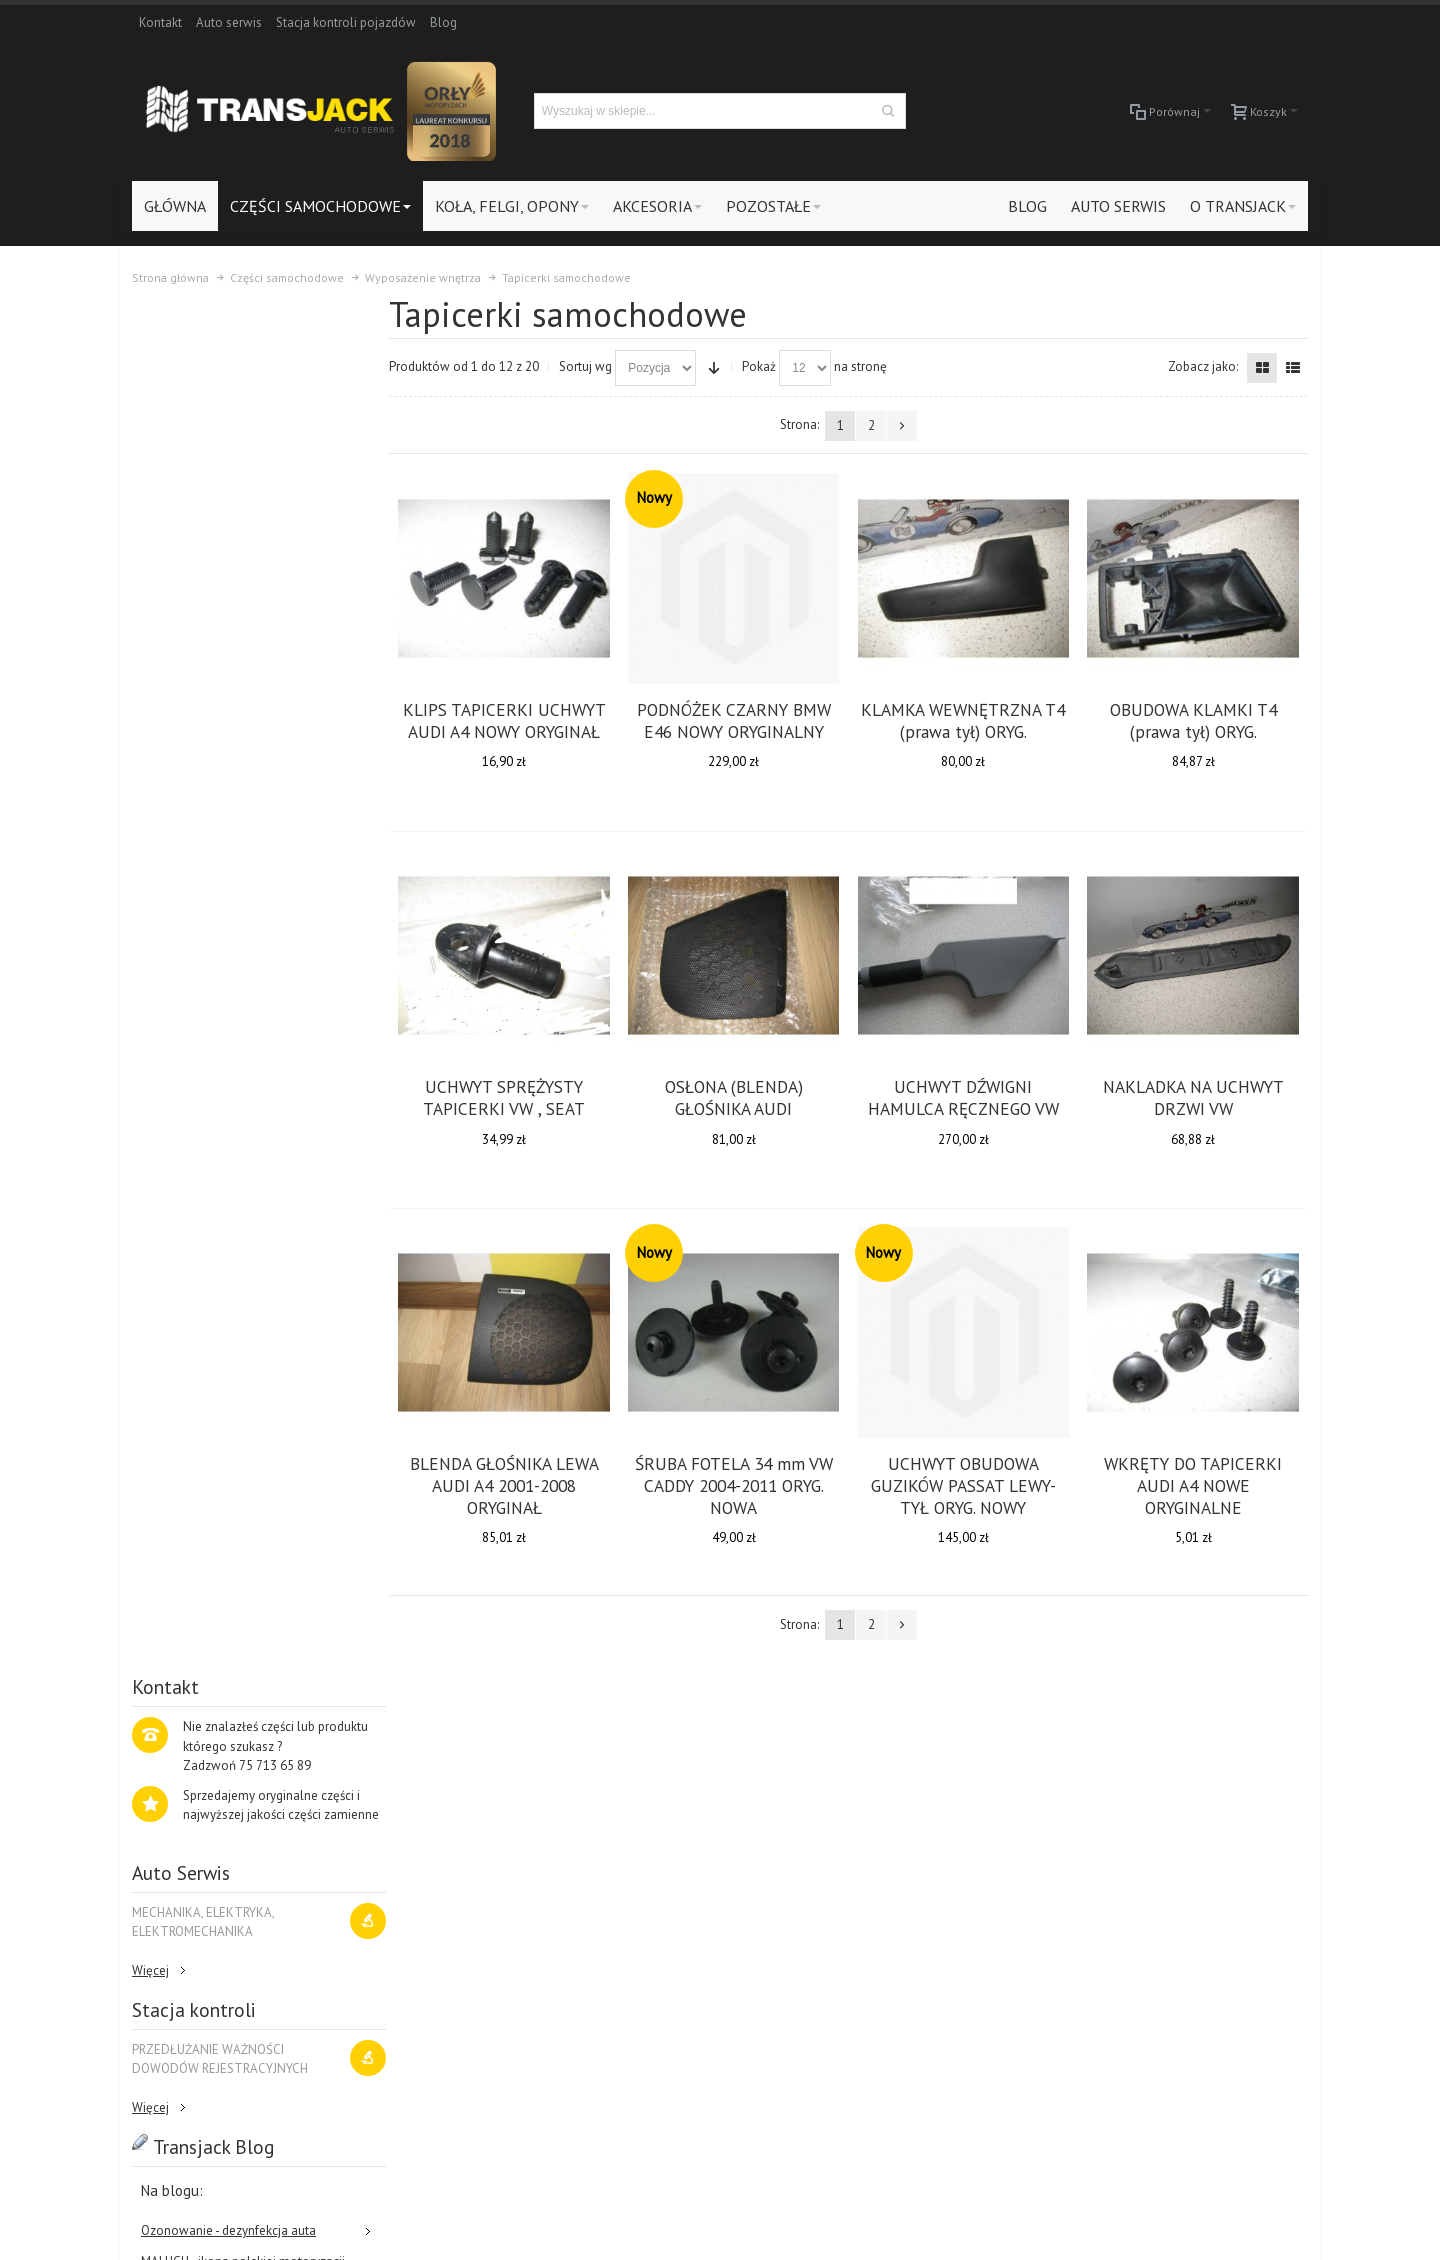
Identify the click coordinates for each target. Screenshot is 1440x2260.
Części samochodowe (1209, 1845)
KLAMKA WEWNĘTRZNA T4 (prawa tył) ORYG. (966, 719)
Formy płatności (409, 1923)
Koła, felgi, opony (1196, 1864)
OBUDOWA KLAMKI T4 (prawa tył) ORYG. (1193, 719)
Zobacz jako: (1203, 366)
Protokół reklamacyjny (428, 1962)
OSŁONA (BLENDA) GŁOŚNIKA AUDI (738, 1096)
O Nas (1226, 1708)
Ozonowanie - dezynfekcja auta (228, 880)
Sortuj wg (592, 366)
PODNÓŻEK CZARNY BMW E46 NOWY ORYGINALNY (738, 719)
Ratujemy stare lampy (201, 943)
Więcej (150, 620)
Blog (443, 22)
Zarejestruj (395, 1864)
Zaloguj (387, 1845)
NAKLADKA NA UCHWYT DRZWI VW (1193, 1096)
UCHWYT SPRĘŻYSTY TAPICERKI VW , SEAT (510, 1096)
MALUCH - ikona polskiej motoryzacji (243, 911)
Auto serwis (229, 22)
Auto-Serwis (1182, 1903)
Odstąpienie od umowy (429, 1981)
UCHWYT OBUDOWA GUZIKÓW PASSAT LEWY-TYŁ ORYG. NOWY (965, 1484)
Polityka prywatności (422, 1942)
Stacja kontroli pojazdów (346, 22)
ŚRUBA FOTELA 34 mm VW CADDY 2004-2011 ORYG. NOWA (738, 1484)
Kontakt (160, 22)
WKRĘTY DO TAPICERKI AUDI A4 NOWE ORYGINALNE (1194, 1484)
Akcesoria (1175, 1884)
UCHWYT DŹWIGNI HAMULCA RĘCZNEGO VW (965, 1096)
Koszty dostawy (409, 1903)
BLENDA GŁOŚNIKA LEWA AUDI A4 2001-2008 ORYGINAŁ (509, 1484)
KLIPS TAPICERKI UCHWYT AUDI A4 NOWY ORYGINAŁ (509, 719)
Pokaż (766, 366)
